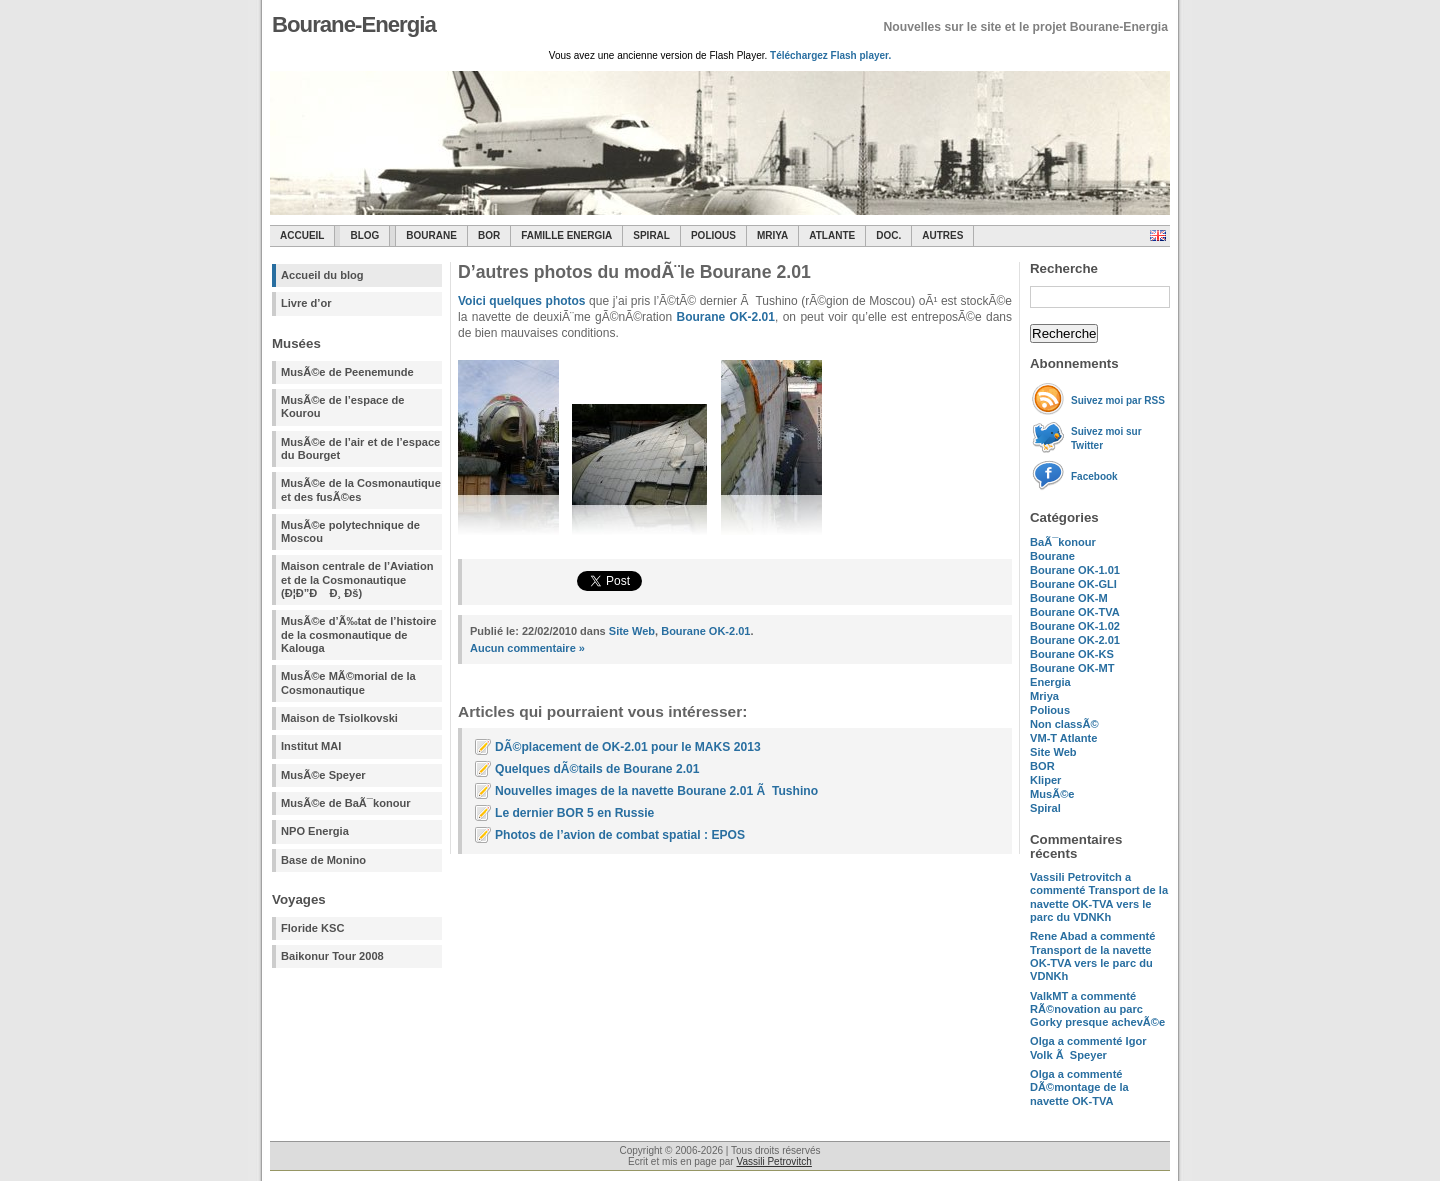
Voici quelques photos (522, 301)
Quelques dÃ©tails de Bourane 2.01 (597, 769)
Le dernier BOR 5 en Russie (574, 813)
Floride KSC (313, 928)
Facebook (1094, 476)
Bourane (431, 235)
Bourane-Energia (354, 24)
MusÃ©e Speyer (323, 775)
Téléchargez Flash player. (830, 55)
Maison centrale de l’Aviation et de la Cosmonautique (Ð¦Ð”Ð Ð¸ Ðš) (357, 579)
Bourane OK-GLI (1073, 584)
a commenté (1099, 897)
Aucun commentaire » (527, 648)
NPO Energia (315, 831)
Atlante (832, 235)
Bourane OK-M (1069, 598)
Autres (942, 235)
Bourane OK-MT (1072, 668)
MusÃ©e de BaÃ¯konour (346, 803)
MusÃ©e (1052, 794)
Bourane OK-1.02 (1075, 626)
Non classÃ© (1064, 724)
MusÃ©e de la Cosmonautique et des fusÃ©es (361, 489)
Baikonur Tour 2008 (332, 956)
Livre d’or (306, 303)
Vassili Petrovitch (773, 1161)
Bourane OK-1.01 (1075, 570)
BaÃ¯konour (1063, 542)
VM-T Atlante (1063, 738)
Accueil (302, 235)
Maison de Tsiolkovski (339, 718)
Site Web (1053, 752)
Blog (364, 235)
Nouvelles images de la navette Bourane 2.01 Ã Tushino (656, 791)
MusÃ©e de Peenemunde (347, 372)
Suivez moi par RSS (1118, 400)
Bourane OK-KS (1072, 654)
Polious (713, 235)
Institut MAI (311, 746)
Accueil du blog (322, 275)
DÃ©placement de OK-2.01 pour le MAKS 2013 (628, 747)
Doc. (888, 235)
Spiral (1045, 808)
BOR (489, 235)
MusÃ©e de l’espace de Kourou (342, 406)
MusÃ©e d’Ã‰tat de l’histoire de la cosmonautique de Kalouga (359, 634)
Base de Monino (323, 860)
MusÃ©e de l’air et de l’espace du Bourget (360, 448)
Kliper (1045, 780)
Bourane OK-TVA (1075, 612)
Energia (1050, 682)
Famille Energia (566, 235)
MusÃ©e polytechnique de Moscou (350, 531)
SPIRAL (651, 235)
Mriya (772, 235)
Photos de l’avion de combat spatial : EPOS (620, 835)
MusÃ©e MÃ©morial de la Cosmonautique (348, 682)
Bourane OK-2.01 (1075, 640)
